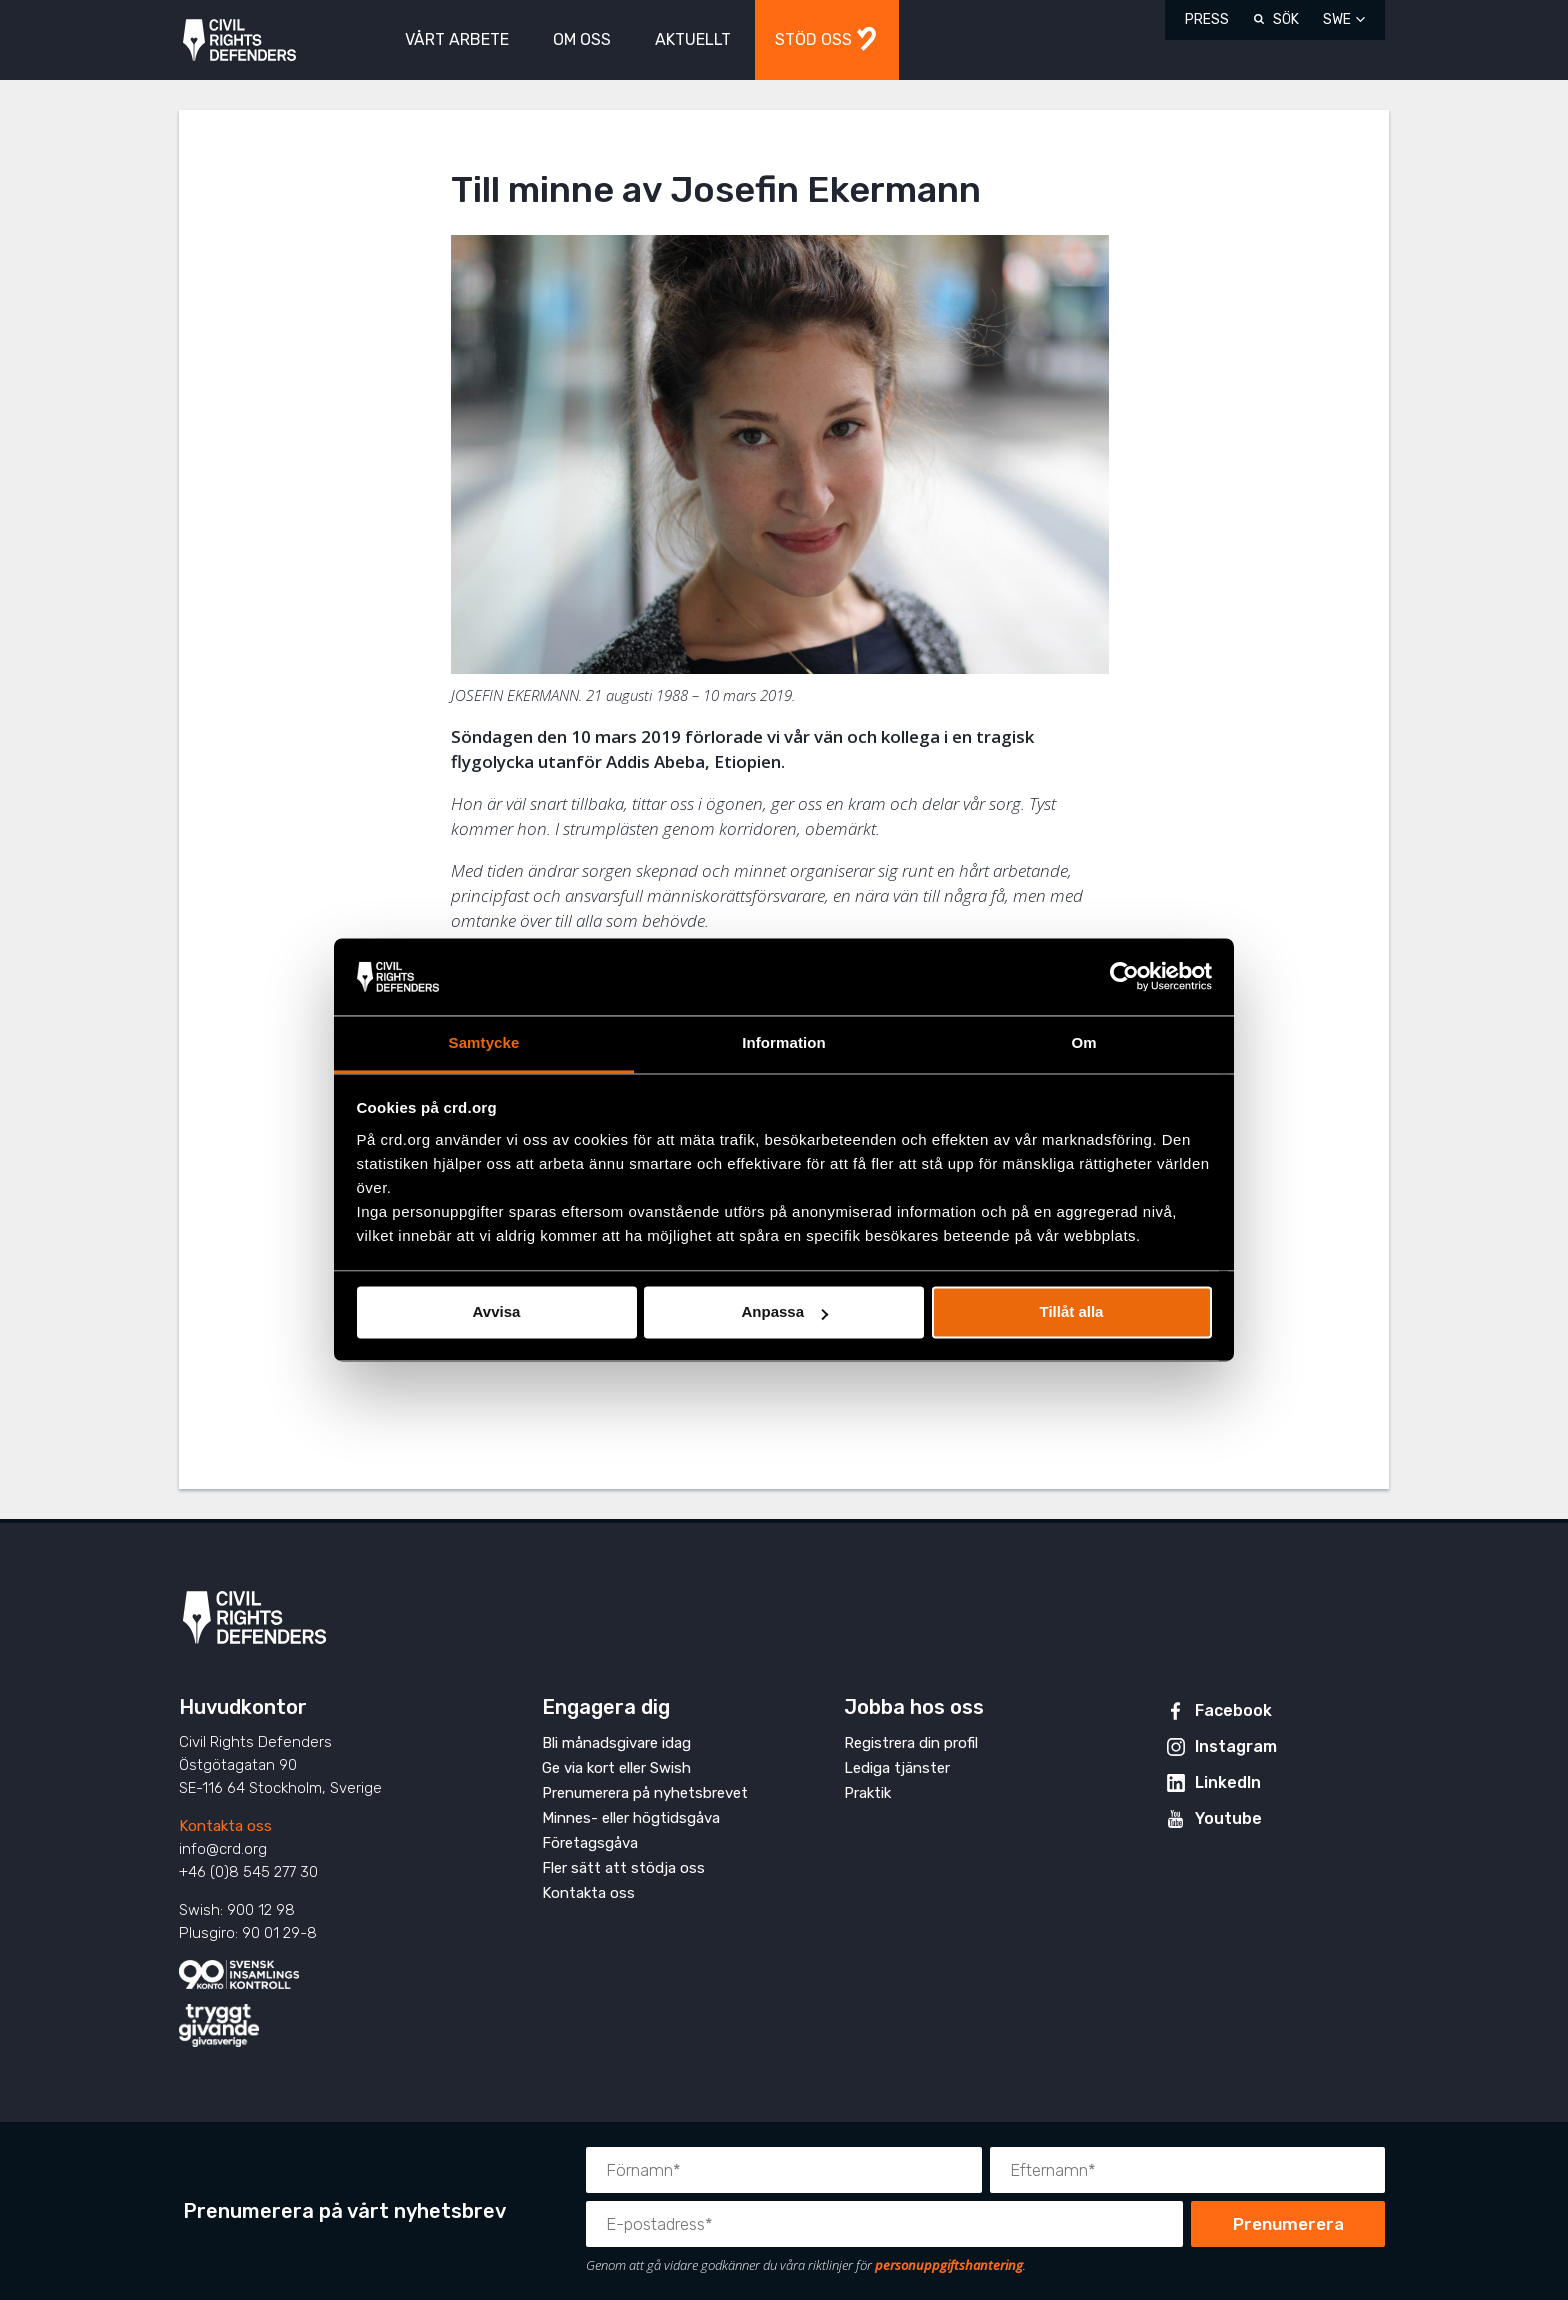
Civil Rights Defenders (239, 40)
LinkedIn (1228, 1782)
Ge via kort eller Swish (616, 1768)
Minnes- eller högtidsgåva (631, 1818)
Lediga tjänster (897, 1768)
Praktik (867, 1793)
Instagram (1236, 1746)
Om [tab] (1083, 1042)
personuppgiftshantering (949, 2265)
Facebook (1233, 1710)
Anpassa (784, 1312)
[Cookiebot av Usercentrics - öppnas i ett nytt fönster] (1124, 977)
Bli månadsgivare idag (616, 1743)
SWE (1337, 19)
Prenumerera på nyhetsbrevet (645, 1793)
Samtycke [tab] (484, 1042)
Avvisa (497, 1312)
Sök (1286, 19)
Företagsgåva (590, 1843)
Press (1207, 19)
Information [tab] (784, 1042)
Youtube (1228, 1818)
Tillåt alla (1072, 1312)
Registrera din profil (911, 1743)
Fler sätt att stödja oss (623, 1868)
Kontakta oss (225, 1826)
